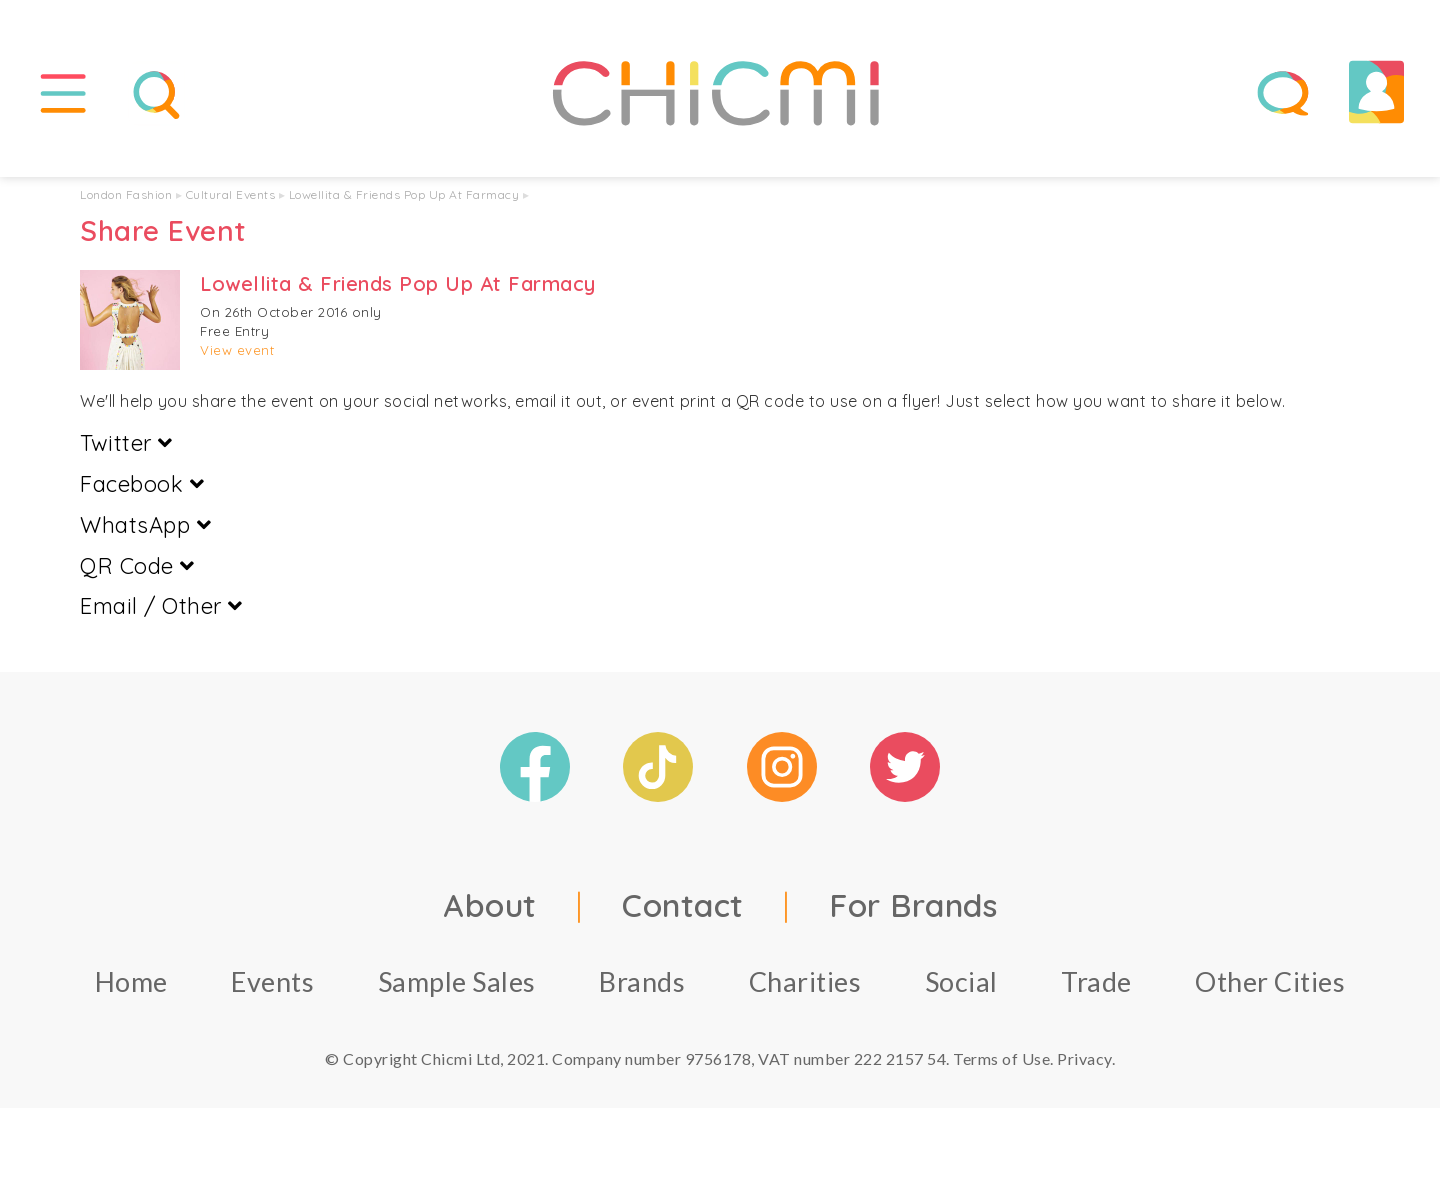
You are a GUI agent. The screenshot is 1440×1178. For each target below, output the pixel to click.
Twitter (126, 443)
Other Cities (1270, 981)
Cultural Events (231, 194)
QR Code (137, 566)
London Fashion (126, 194)
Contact (683, 905)
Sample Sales (457, 981)
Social (961, 981)
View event (237, 350)
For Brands (913, 905)
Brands (642, 981)
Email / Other (161, 607)
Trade (1096, 981)
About (490, 905)
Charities (805, 981)
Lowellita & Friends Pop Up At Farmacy (404, 194)
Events (272, 981)
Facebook (142, 484)
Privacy (1084, 1058)
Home (131, 981)
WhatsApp (145, 525)
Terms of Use (1001, 1058)
